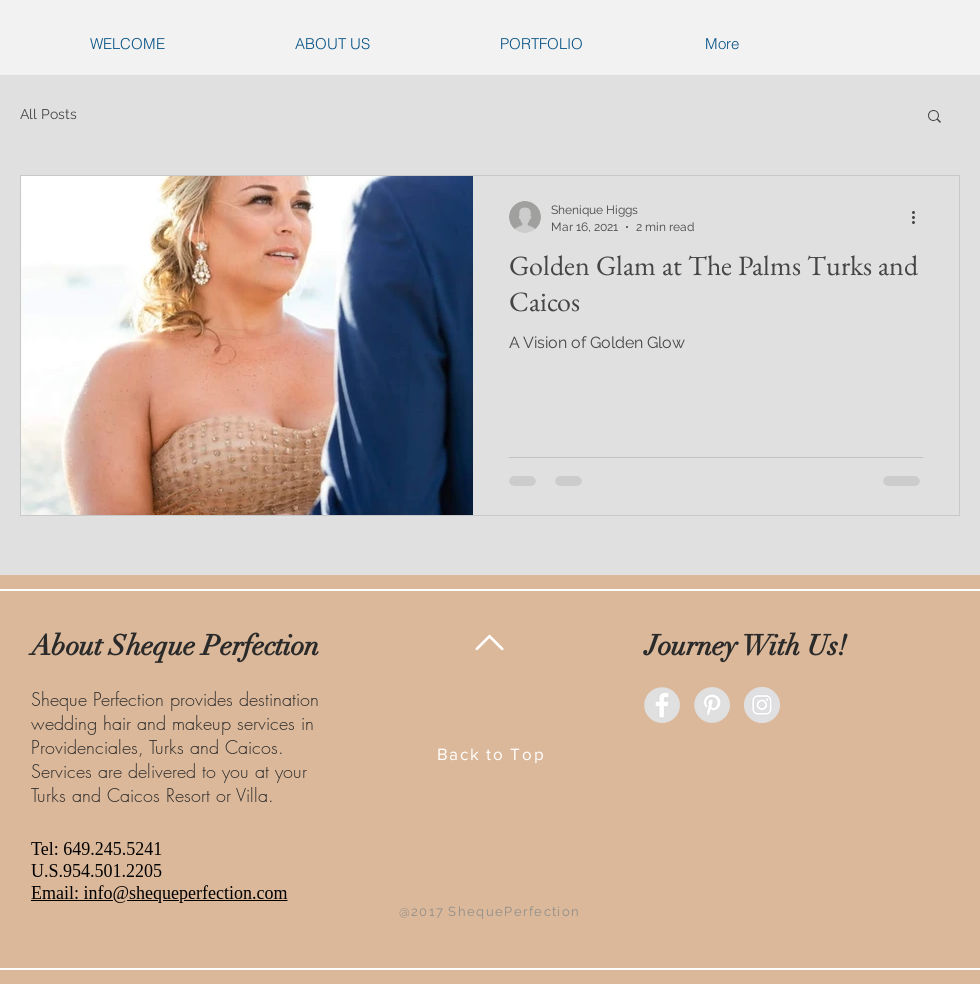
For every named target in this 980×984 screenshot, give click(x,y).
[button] (934, 117)
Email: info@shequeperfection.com (159, 893)
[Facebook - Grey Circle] (662, 705)
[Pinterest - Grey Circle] (712, 705)
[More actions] (920, 217)
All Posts (48, 114)
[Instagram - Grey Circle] (762, 705)
